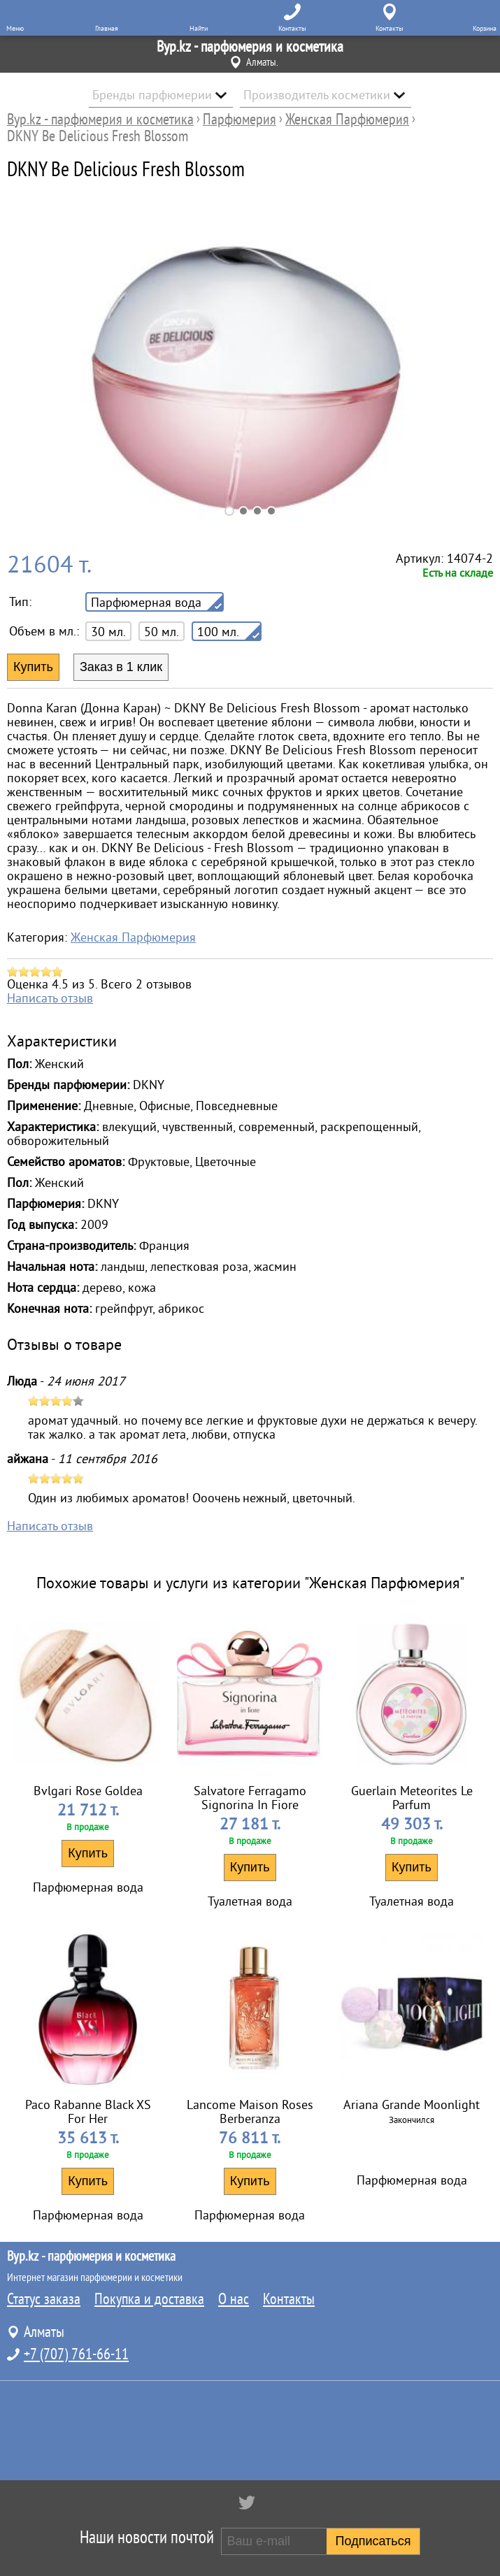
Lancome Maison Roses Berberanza (250, 2112)
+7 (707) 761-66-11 (76, 2354)
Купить (88, 1853)
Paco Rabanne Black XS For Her (88, 2112)
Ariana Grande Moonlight (411, 2105)
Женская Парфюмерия (133, 937)
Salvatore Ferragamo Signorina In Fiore (250, 1798)
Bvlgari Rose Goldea (88, 1791)
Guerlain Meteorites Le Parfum (412, 1798)
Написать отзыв (50, 998)
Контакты (289, 2299)
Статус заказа (43, 2299)
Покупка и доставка (149, 2299)
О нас (233, 2299)
